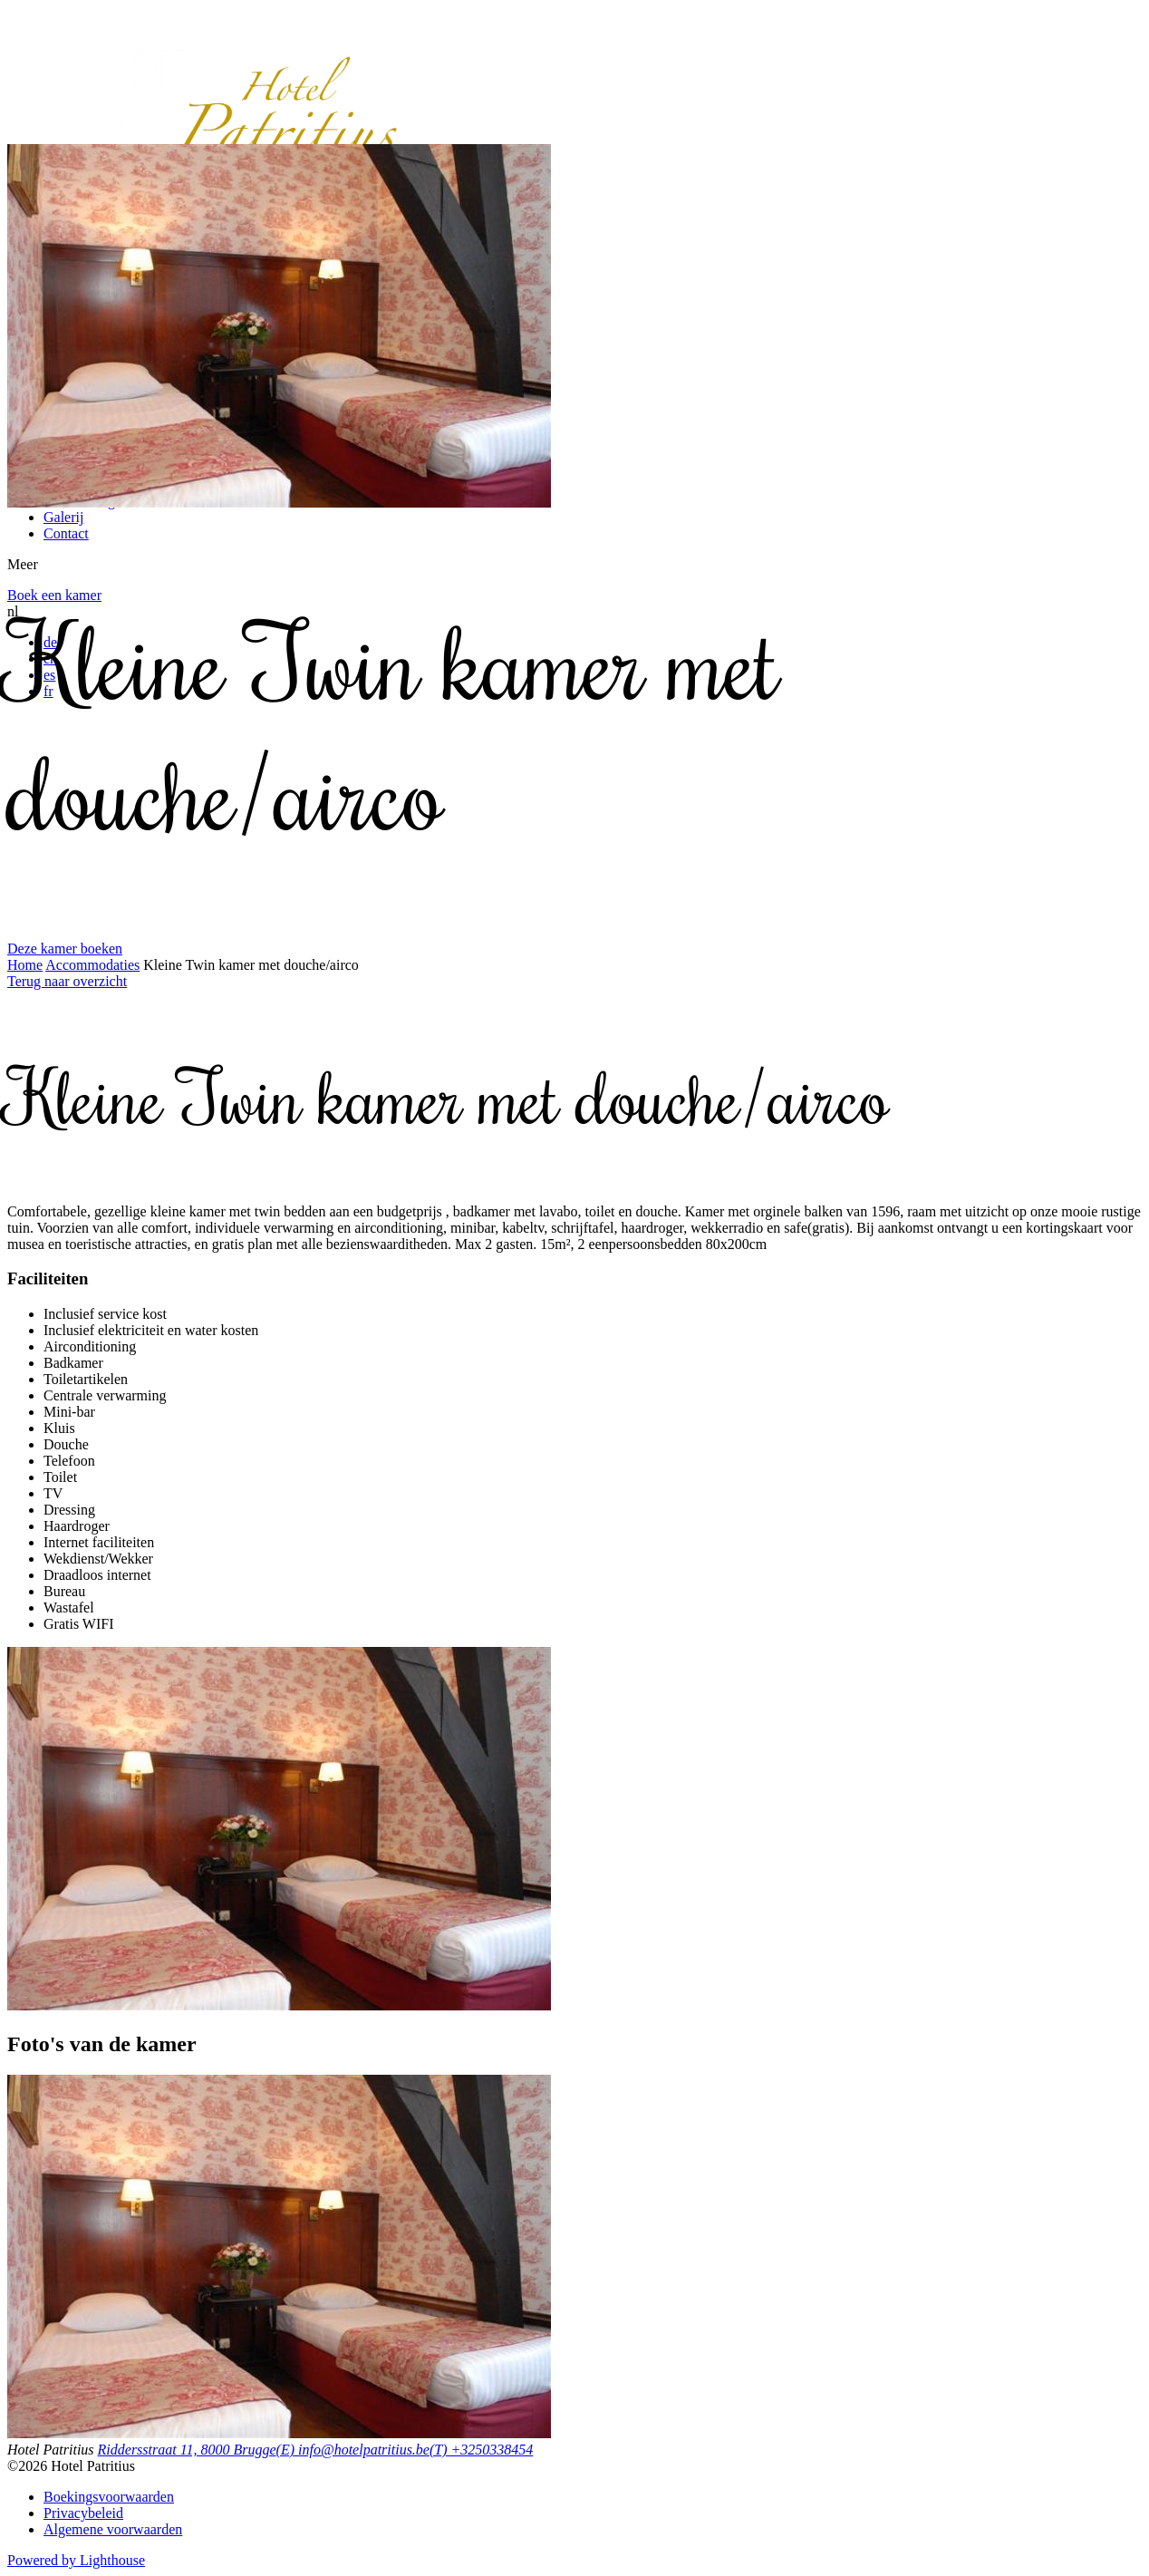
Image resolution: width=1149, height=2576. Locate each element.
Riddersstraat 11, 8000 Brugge (187, 2449)
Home (25, 965)
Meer (22, 564)
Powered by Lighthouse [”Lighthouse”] (76, 2560)
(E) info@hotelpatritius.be (353, 2449)
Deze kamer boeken (64, 948)
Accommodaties (92, 965)
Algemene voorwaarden (112, 2529)
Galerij (63, 517)
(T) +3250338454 (481, 2449)
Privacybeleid (83, 2513)
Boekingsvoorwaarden (108, 2496)
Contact (66, 533)
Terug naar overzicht (67, 981)
